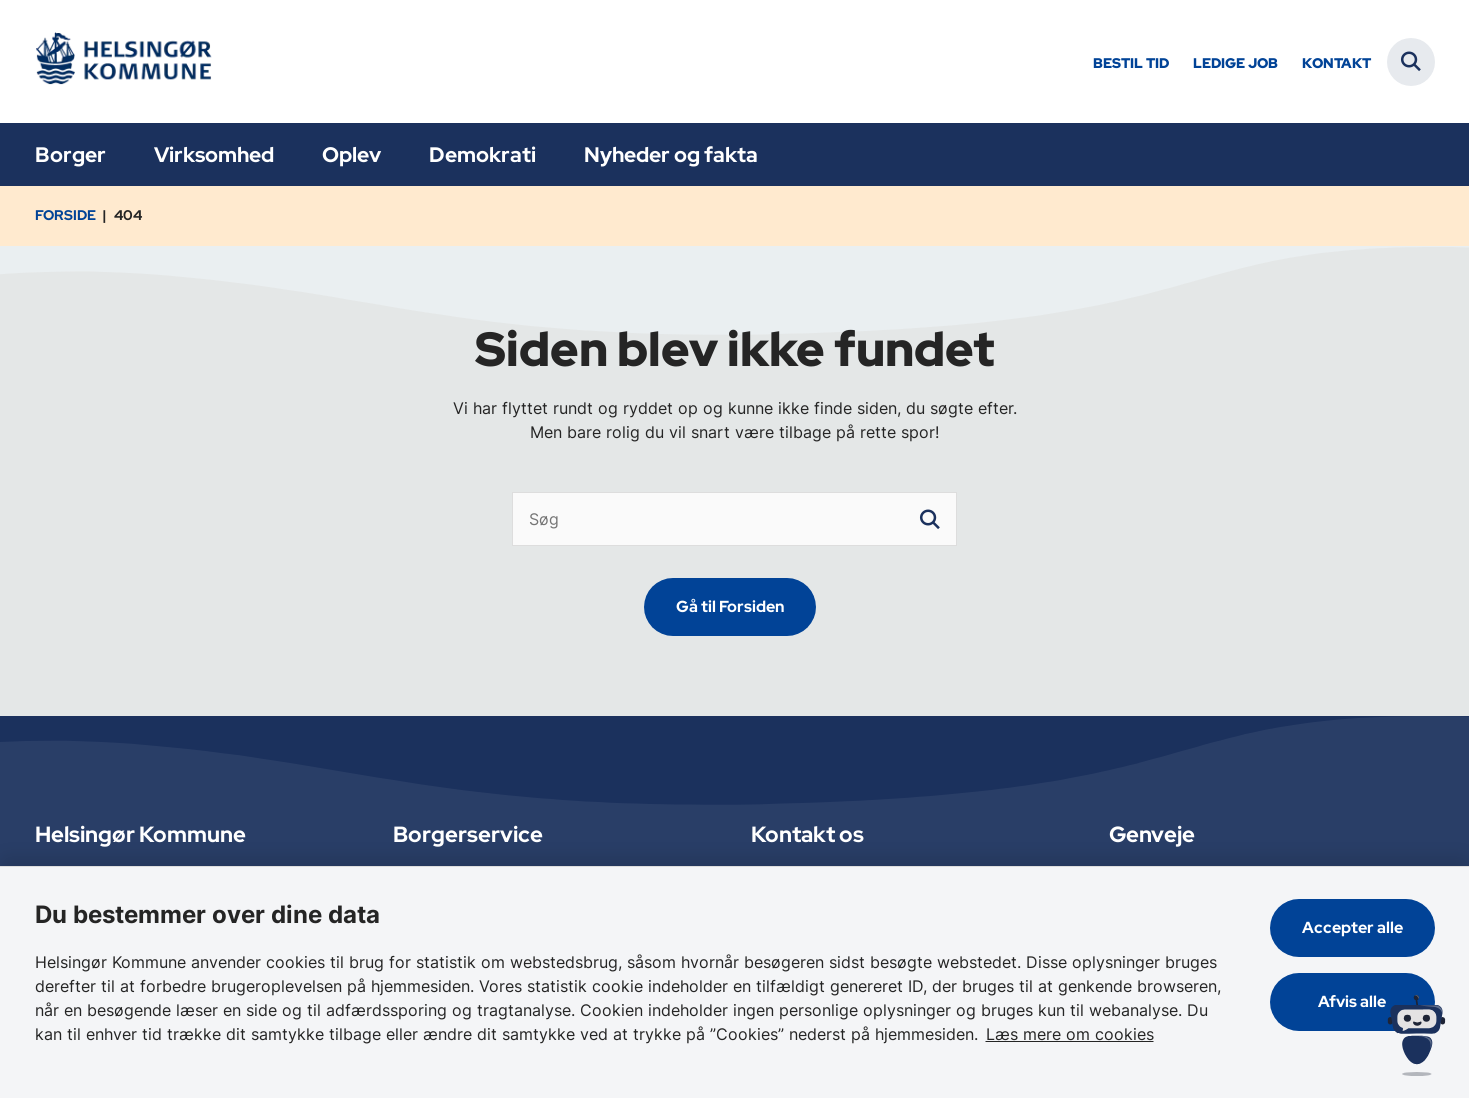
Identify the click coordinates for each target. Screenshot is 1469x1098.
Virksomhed (214, 154)
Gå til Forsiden (730, 606)
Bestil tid (1131, 63)
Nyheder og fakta (671, 154)
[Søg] (734, 519)
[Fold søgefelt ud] (1411, 62)
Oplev (351, 154)
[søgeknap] (930, 519)
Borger (70, 154)
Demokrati (482, 154)
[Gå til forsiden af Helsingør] (130, 61)
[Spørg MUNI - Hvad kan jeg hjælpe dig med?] (1416, 1035)
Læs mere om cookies (1070, 1034)
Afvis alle (1352, 1001)
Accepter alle (1352, 927)
